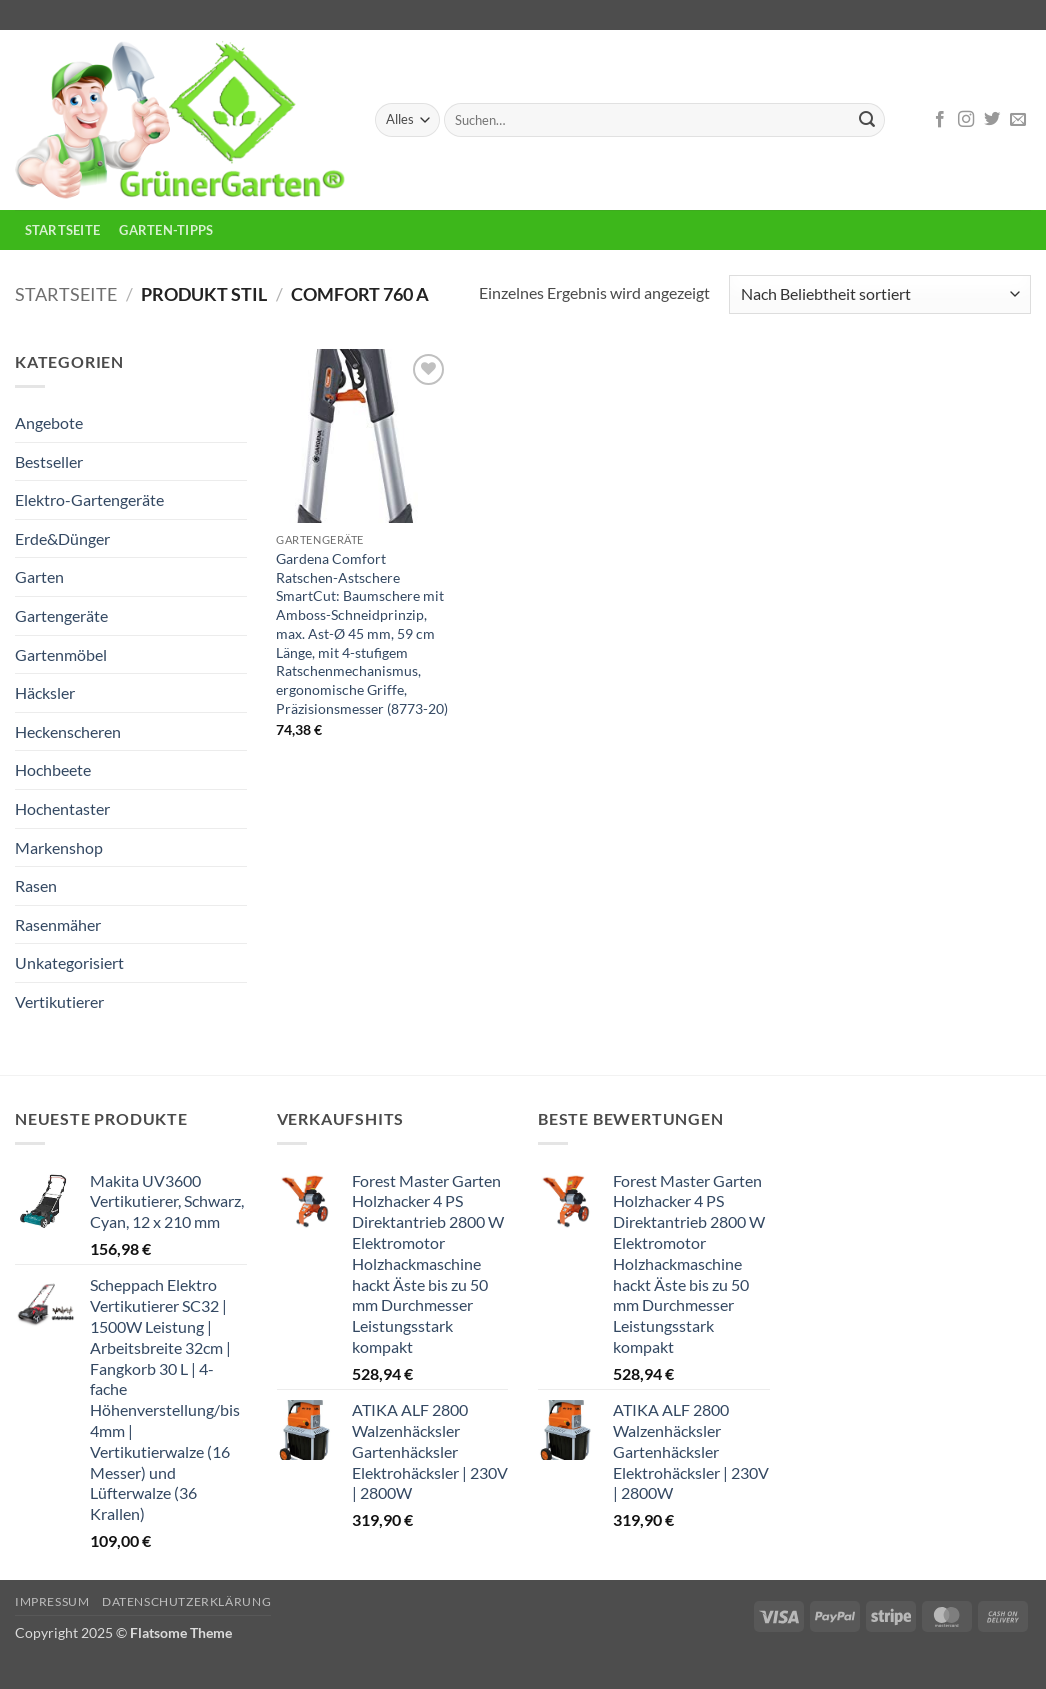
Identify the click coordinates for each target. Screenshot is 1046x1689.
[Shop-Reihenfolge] (880, 294)
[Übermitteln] (867, 120)
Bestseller (49, 461)
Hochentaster (62, 808)
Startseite (63, 230)
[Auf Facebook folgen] (940, 120)
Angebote (49, 422)
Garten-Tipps (166, 230)
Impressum (52, 1601)
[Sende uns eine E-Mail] (1018, 120)
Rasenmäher (58, 924)
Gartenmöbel (61, 654)
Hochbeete (53, 769)
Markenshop (59, 847)
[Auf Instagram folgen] (966, 120)
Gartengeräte (61, 615)
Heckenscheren (68, 731)
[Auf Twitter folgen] (992, 120)
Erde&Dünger (62, 538)
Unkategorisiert (69, 962)
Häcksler (45, 692)
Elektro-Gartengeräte (89, 499)
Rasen (36, 885)
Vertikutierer (59, 1001)
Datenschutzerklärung (186, 1601)
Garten (39, 576)
